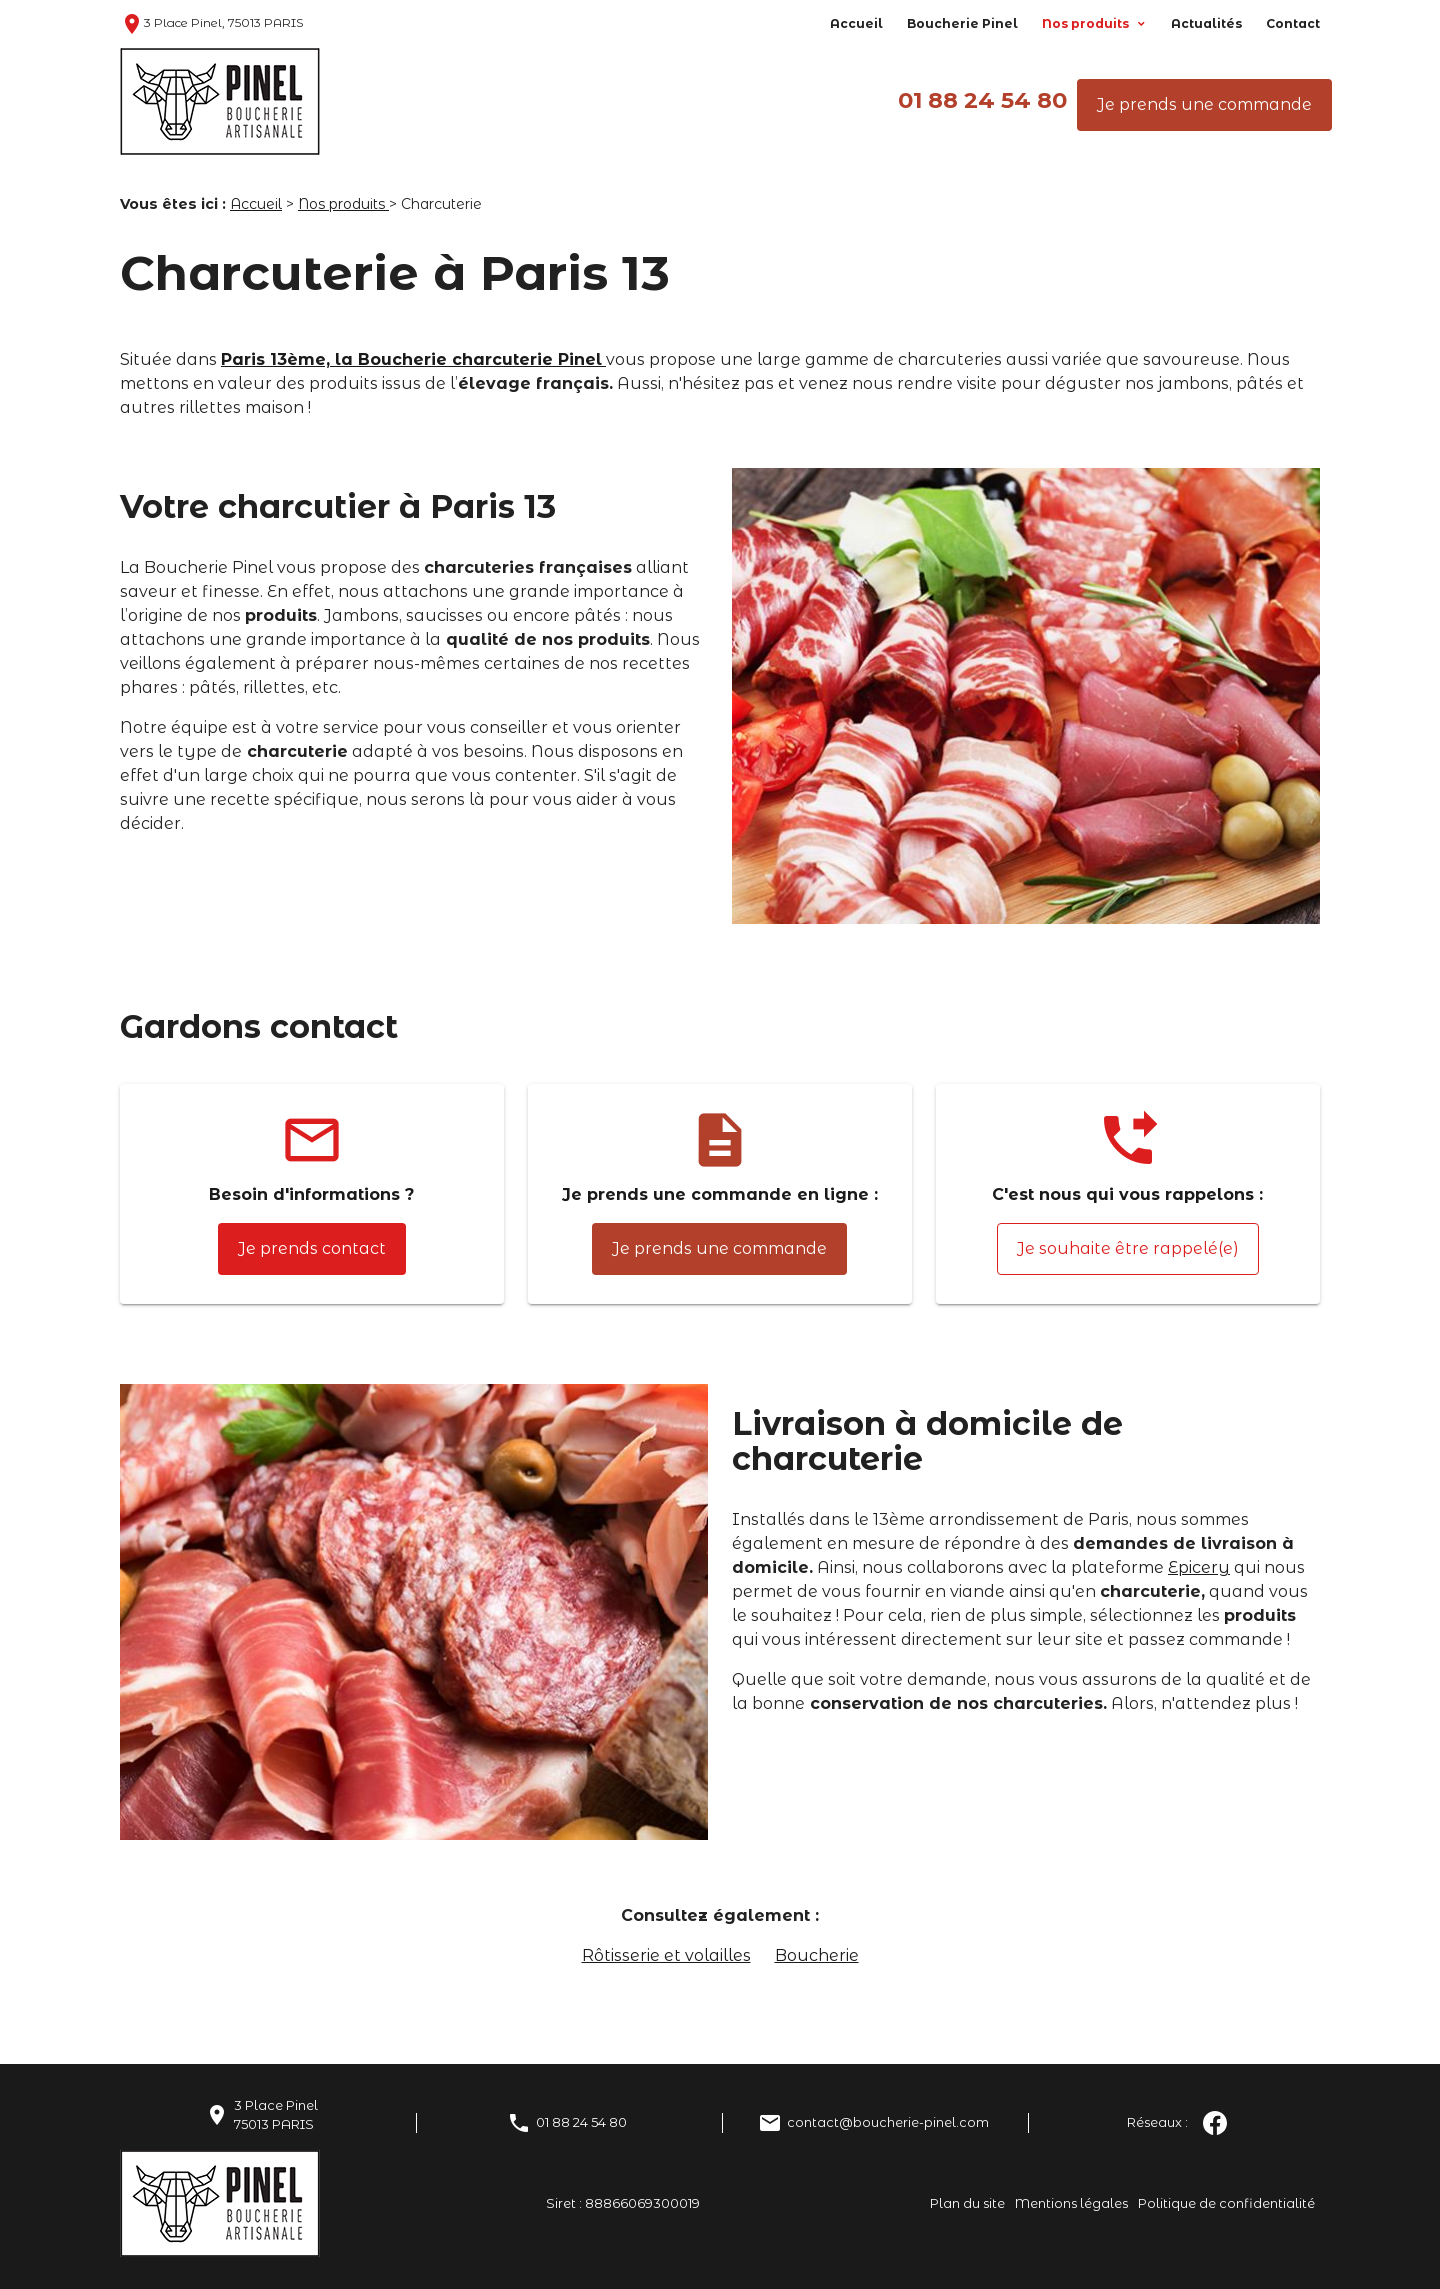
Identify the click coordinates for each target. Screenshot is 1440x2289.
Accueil (856, 23)
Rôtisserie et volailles (666, 1955)
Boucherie (817, 1955)
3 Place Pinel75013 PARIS (276, 2115)
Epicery (1199, 1567)
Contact (1293, 23)
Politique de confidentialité (1226, 2203)
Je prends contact (312, 1248)
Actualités (1206, 23)
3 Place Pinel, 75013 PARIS (211, 22)
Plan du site (967, 2203)
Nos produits (1087, 23)
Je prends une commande (1204, 104)
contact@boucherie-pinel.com (888, 2122)
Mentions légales (1071, 2203)
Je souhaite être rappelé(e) (1128, 1248)
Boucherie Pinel (962, 23)
